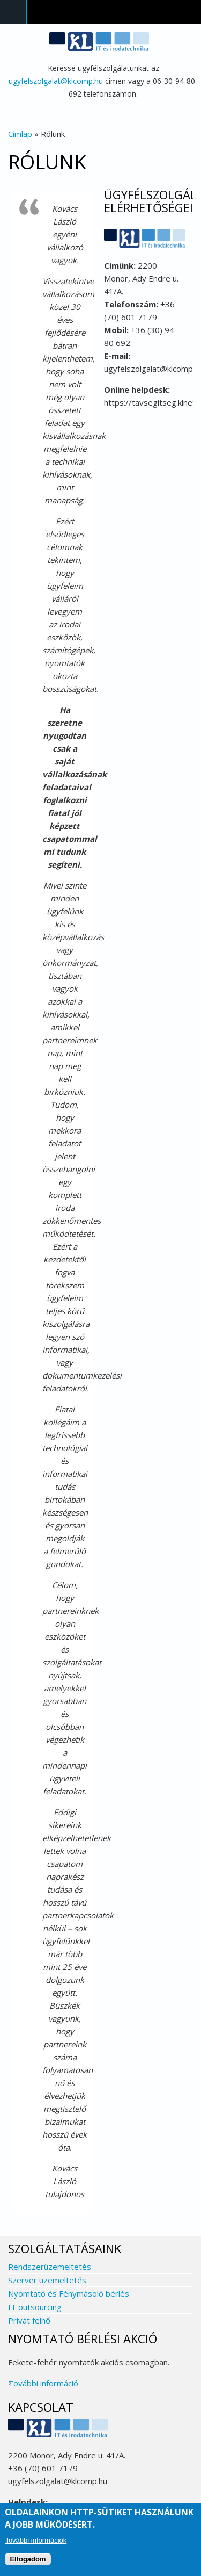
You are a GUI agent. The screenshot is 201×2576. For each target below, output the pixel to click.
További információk (35, 2540)
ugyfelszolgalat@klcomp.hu (56, 81)
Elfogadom (28, 2559)
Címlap (20, 133)
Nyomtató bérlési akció (82, 2338)
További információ (43, 2383)
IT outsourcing (35, 2306)
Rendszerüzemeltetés (49, 2266)
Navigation (13, 12)
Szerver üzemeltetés (47, 2280)
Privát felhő (29, 2320)
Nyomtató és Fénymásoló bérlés (68, 2293)
